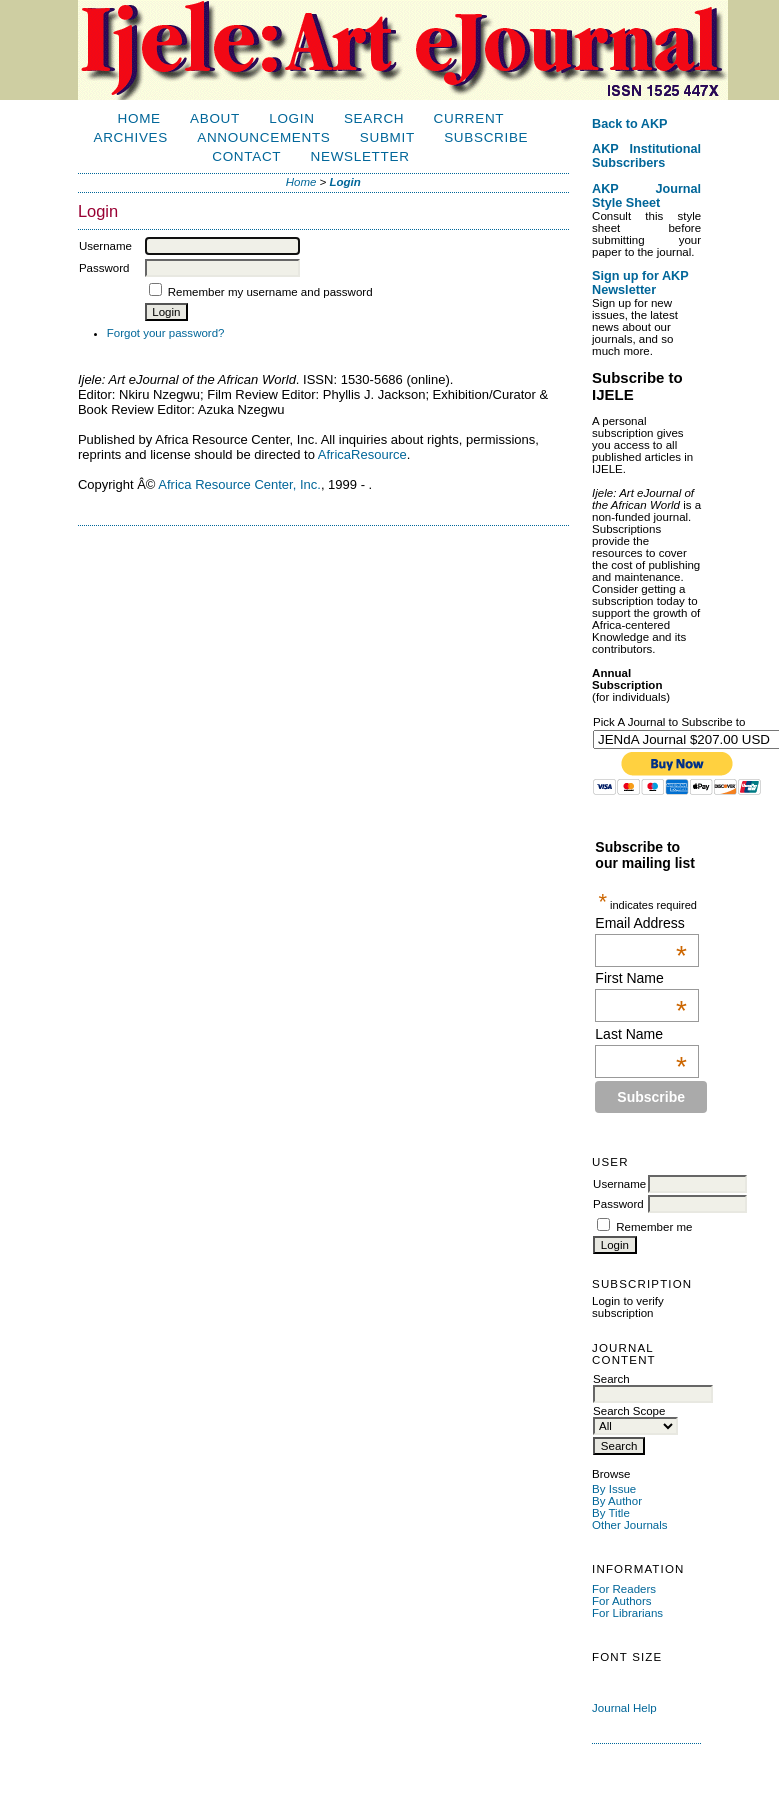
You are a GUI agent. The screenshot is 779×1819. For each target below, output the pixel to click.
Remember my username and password (270, 292)
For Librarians (627, 1613)
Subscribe (486, 137)
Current (469, 118)
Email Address (641, 923)
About (215, 118)
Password (618, 1204)
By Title (611, 1513)
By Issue (614, 1489)
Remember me (654, 1227)
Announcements (263, 137)
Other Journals (630, 1525)
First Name (641, 978)
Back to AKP (630, 124)
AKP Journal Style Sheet (646, 196)
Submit (387, 137)
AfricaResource (362, 454)
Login (291, 118)
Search (374, 118)
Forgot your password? (166, 333)
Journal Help (624, 1708)
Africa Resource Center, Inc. (239, 484)
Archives (131, 137)
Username (619, 1184)
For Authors (622, 1601)
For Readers (624, 1589)
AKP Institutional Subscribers (646, 156)
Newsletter (360, 156)
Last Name (641, 1034)
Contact (246, 156)
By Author (617, 1501)
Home (139, 118)
